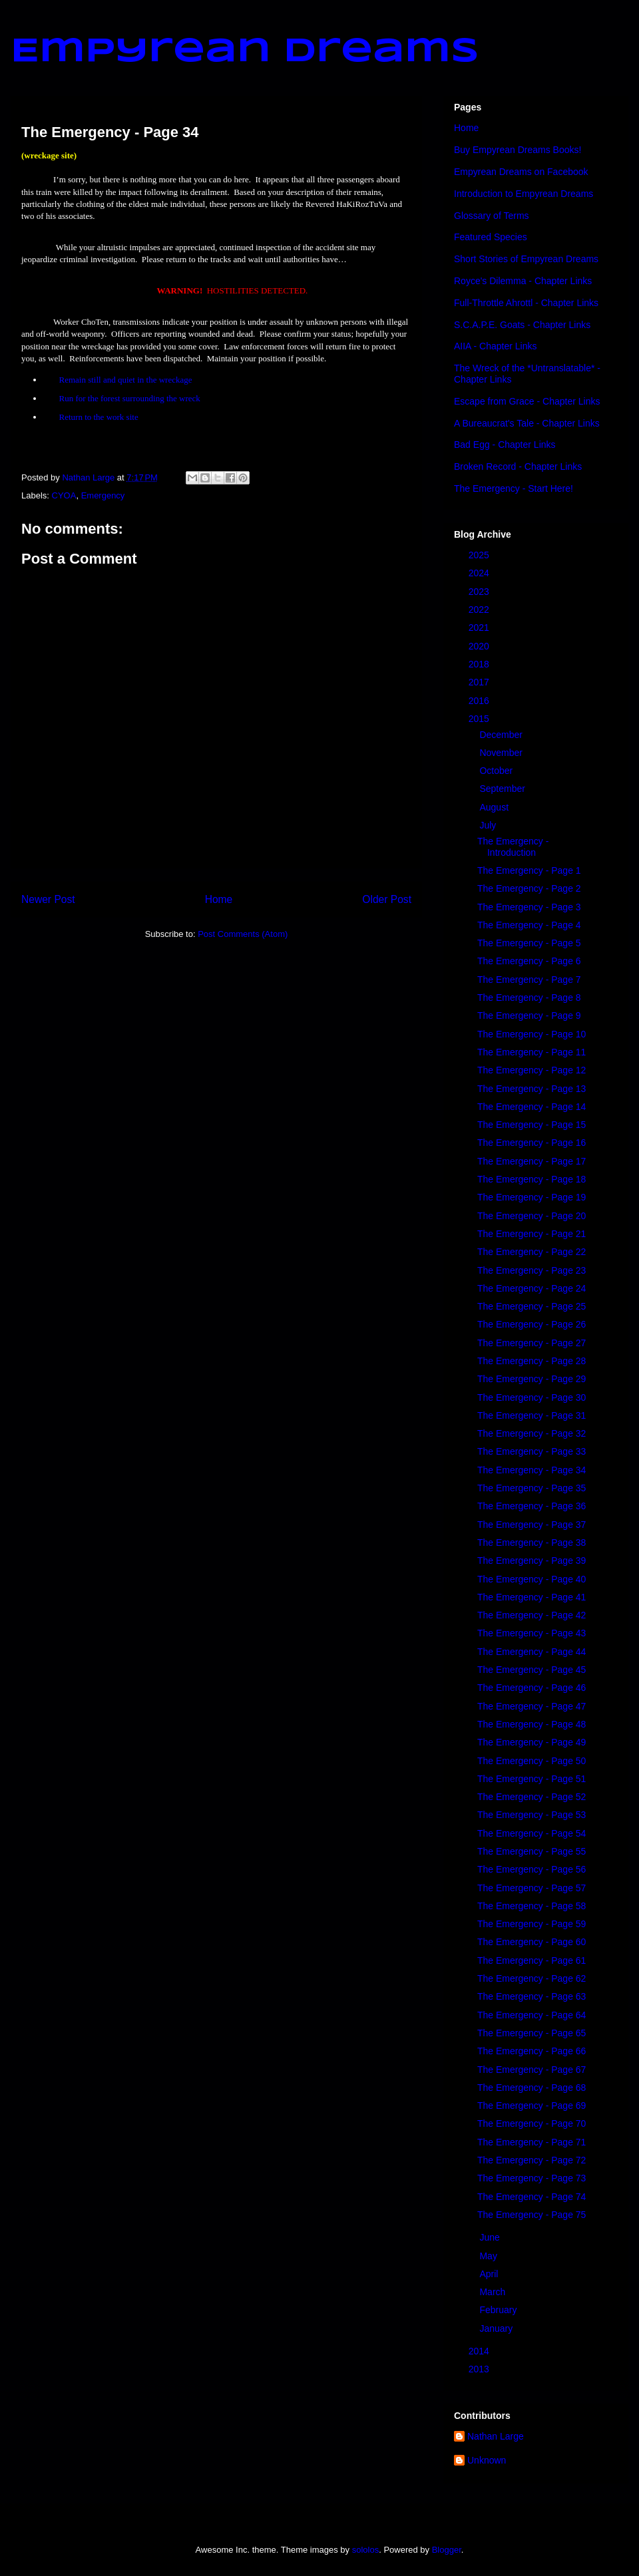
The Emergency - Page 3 (529, 907)
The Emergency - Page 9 (529, 1015)
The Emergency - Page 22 (531, 1251)
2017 (480, 682)
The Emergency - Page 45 (531, 1669)
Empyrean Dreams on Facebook (521, 171)
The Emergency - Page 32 (531, 1433)
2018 (480, 664)
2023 (480, 591)
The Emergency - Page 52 (531, 1796)
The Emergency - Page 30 (531, 1397)
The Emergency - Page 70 (531, 2123)
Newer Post (48, 899)
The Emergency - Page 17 (531, 1161)
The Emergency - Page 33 (531, 1451)
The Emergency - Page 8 (529, 997)
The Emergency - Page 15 (531, 1124)
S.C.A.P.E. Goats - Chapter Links (522, 324)
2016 (480, 700)
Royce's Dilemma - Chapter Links (523, 281)
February (499, 2309)
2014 (480, 2351)
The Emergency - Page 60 (531, 1941)
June (490, 2237)
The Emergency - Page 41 (531, 1597)
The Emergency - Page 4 (529, 925)
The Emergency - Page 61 (531, 1960)
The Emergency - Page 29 (531, 1379)
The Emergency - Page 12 (531, 1070)
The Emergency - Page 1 (529, 870)
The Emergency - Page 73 (531, 2178)
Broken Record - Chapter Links (518, 466)
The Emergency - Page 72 (531, 2160)
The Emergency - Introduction (512, 847)
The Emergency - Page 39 (531, 1560)
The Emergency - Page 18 (531, 1179)
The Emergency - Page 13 (531, 1088)
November (502, 752)
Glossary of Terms (491, 215)
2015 (480, 718)
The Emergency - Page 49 (531, 1742)
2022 (480, 609)
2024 (480, 573)
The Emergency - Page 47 (531, 1706)
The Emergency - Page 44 (531, 1651)
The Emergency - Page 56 (531, 1869)
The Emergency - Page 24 (531, 1288)
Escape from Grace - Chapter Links (527, 401)
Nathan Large (495, 2436)
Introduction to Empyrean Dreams (523, 193)
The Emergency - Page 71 (531, 2142)
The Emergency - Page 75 (531, 2214)
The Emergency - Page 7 (529, 979)
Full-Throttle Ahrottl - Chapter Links (526, 302)
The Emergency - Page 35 (531, 1488)
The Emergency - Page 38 (531, 1542)
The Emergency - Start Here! (513, 488)
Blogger (446, 2550)
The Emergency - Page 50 (531, 1760)
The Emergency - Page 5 (529, 943)
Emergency (103, 495)
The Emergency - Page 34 (531, 1470)
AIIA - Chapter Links (495, 346)
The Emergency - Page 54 (531, 1833)
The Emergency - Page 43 (531, 1633)
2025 (480, 555)
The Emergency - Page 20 (531, 1215)
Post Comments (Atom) (243, 934)
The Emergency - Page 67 (531, 2069)
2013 (480, 2369)
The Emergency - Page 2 (529, 888)
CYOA (64, 495)
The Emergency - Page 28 (531, 1361)
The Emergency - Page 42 (531, 1615)
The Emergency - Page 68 (531, 2087)
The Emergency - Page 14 (531, 1106)
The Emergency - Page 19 (531, 1197)
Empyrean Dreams (245, 52)
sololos (365, 2550)
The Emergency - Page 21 (531, 1233)
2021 (480, 627)
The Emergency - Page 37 (531, 1524)
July (489, 825)
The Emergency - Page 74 (531, 2196)
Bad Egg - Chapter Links (505, 444)
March (493, 2292)
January (497, 2328)
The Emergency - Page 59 (531, 1924)
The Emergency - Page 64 (531, 2015)
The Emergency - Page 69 (531, 2105)
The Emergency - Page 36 (531, 1506)
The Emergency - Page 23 (531, 1270)
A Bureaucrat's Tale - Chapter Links (527, 423)
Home (219, 899)
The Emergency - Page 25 (531, 1306)
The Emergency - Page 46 (531, 1687)
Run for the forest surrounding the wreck (129, 398)
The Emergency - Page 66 (531, 2051)
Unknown (486, 2460)
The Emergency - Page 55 (531, 1851)
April (490, 2274)
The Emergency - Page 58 (531, 1906)
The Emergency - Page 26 (531, 1324)
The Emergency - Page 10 (531, 1034)
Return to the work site (98, 417)
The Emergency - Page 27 (531, 1343)
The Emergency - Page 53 (531, 1814)
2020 (480, 646)
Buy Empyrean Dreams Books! (517, 149)
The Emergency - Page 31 (531, 1415)
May (489, 2256)
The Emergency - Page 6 (529, 961)
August (495, 807)
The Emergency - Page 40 (531, 1579)
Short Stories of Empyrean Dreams (526, 259)
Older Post (386, 899)
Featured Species (490, 237)
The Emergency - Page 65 (531, 2033)
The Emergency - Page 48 (531, 1724)
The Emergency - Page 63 (531, 1996)
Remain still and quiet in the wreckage (125, 380)
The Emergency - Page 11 (531, 1052)
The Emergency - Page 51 (531, 1778)
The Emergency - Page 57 (531, 1888)
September (503, 788)
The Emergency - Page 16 (531, 1142)
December (502, 734)
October (497, 770)
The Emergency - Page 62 (531, 1978)
